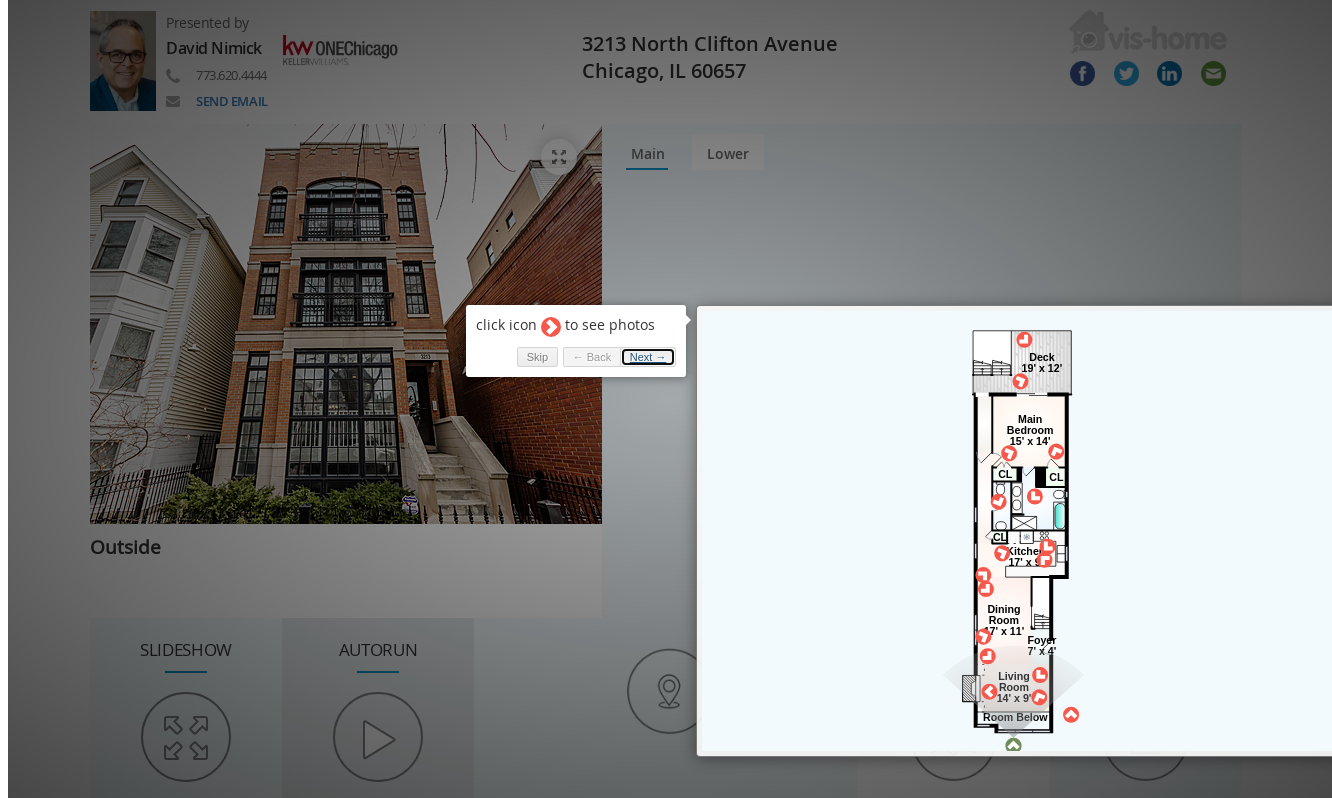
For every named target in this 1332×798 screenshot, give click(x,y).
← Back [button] (583, 346)
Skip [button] (528, 346)
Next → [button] (640, 346)
